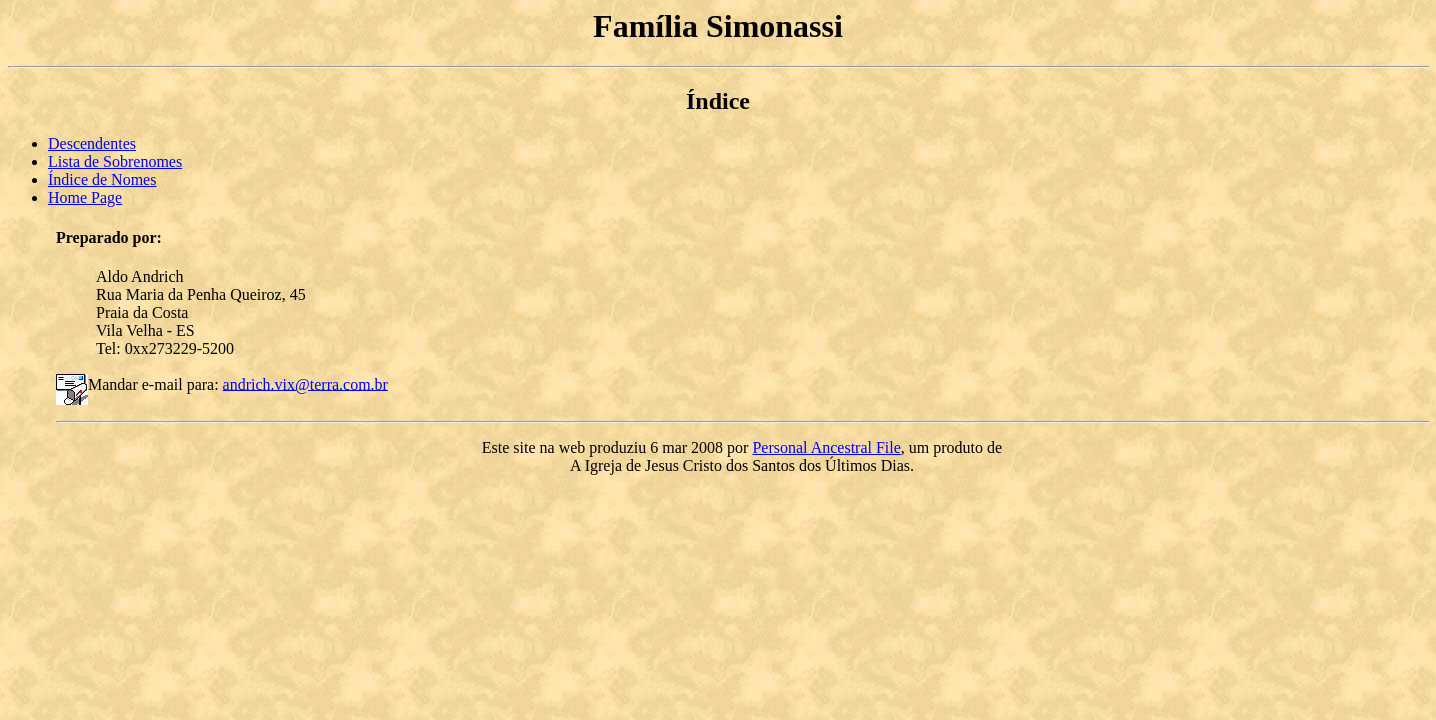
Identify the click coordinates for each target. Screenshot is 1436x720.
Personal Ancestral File (826, 447)
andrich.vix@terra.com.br (305, 383)
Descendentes (92, 143)
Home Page (85, 197)
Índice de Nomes (102, 179)
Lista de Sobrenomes (115, 161)
